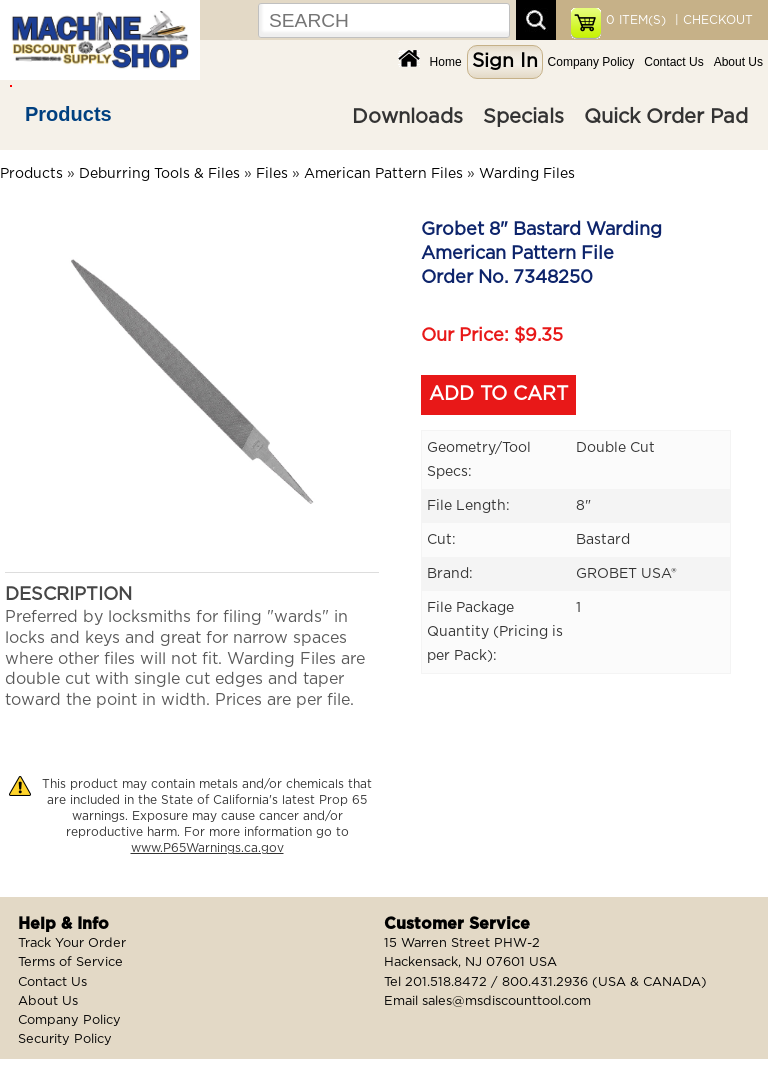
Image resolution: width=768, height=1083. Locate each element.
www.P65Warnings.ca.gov (207, 848)
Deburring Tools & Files (159, 174)
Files (272, 174)
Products (68, 114)
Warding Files (527, 174)
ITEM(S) (636, 20)
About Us (738, 62)
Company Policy (591, 62)
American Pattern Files (383, 174)
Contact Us (673, 62)
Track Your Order (72, 943)
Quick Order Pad (666, 117)
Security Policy (65, 1039)
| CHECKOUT (712, 20)
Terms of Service (70, 962)
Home (446, 62)
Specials (523, 117)
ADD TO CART (498, 394)
